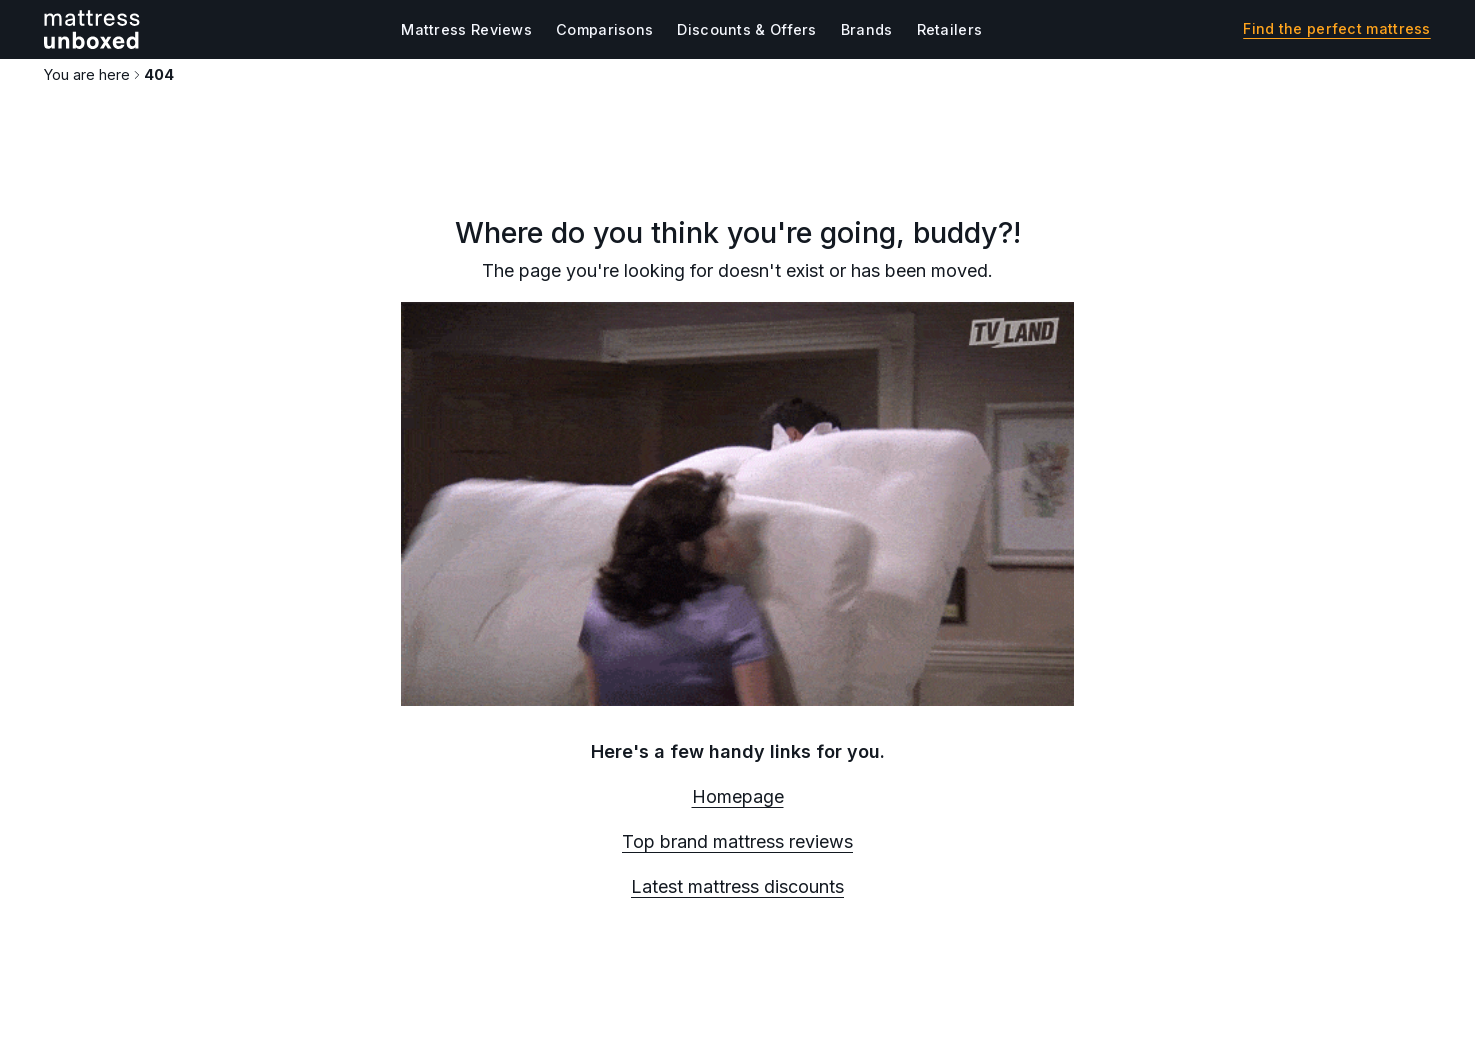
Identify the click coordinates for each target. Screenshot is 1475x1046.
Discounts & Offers (746, 29)
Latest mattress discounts (737, 886)
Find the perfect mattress (1337, 29)
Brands (867, 29)
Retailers (950, 29)
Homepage (738, 796)
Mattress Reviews (466, 29)
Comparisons (604, 29)
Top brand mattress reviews (737, 841)
